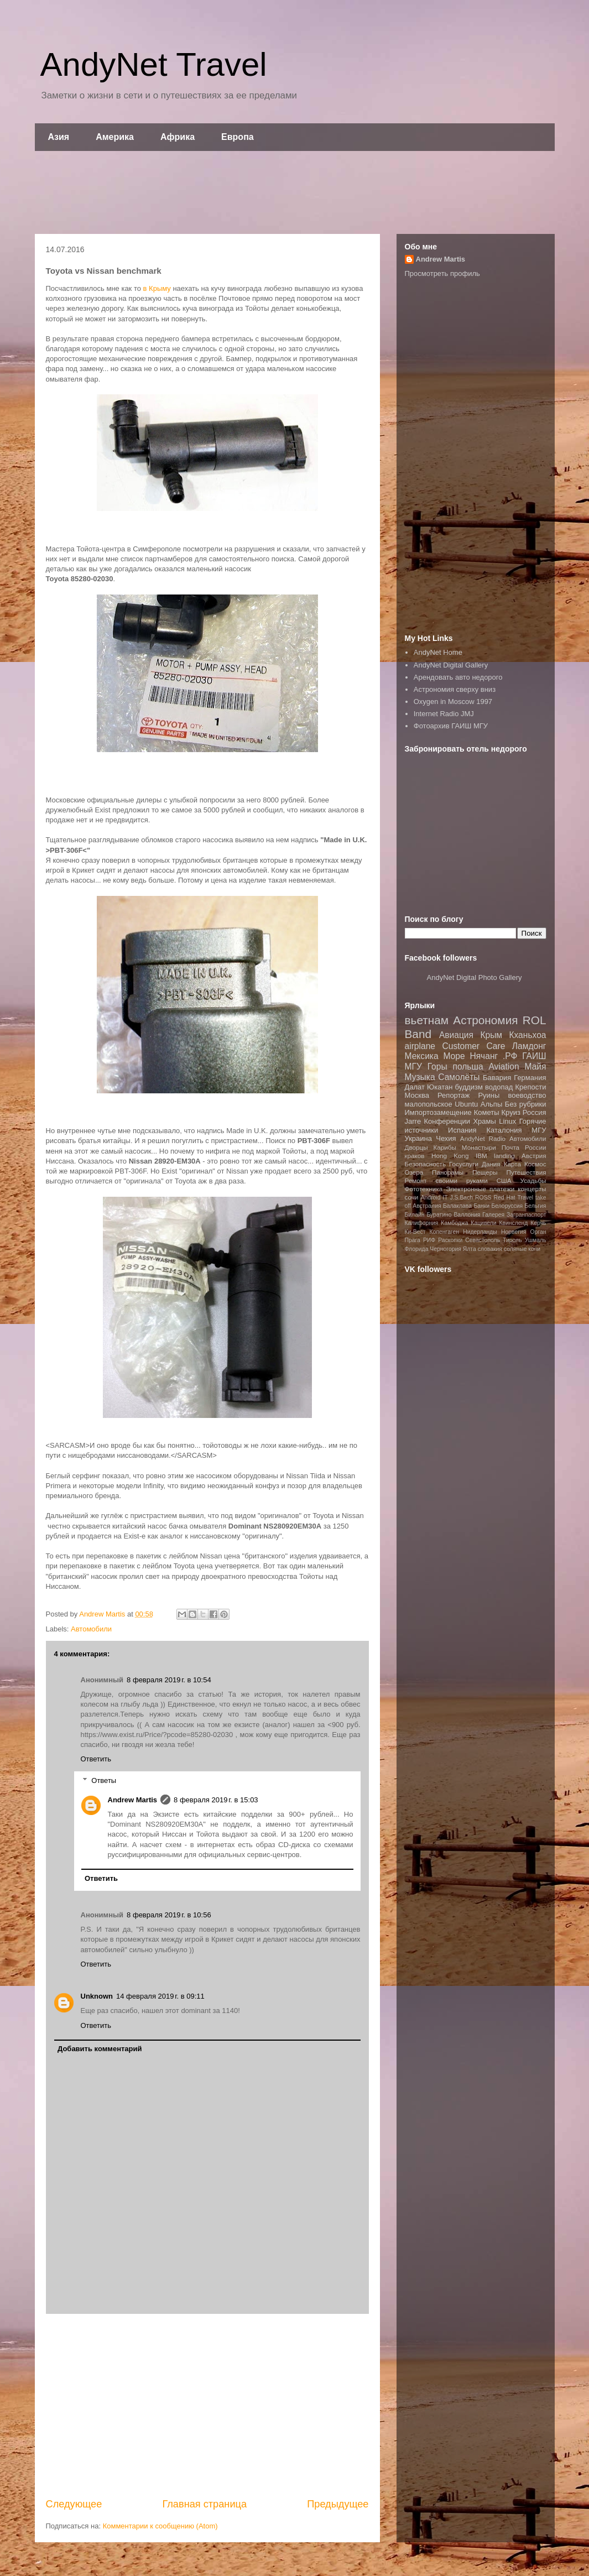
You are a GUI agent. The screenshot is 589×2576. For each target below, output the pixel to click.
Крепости (530, 1087)
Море (454, 1056)
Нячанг (484, 1056)
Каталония (504, 1130)
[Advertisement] (295, 192)
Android (431, 1198)
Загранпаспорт (526, 1215)
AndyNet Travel (153, 64)
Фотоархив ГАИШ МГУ (451, 726)
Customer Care (473, 1046)
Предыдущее (337, 2504)
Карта (512, 1163)
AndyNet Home (438, 652)
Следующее (74, 2504)
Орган (538, 1232)
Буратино (438, 1215)
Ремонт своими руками (446, 1180)
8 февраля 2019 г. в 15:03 (216, 1800)
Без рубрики (525, 1104)
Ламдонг (529, 1046)
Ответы (103, 1780)
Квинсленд (513, 1223)
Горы (437, 1066)
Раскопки (450, 1240)
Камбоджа (454, 1223)
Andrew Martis (133, 1800)
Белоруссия (507, 1206)
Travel (525, 1198)
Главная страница (204, 2504)
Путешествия (526, 1172)
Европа (237, 137)
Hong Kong (450, 1155)
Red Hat (504, 1198)
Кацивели (483, 1223)
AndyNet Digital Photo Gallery (474, 977)
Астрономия (485, 1020)
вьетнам (427, 1020)
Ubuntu (466, 1104)
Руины (488, 1095)
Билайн (415, 1215)
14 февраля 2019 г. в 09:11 (160, 1996)
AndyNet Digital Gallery (451, 665)
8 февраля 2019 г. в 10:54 (169, 1680)
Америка (115, 137)
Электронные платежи (480, 1188)
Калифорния (422, 1223)
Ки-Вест (415, 1232)
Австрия (534, 1155)
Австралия (427, 1206)
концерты (532, 1188)
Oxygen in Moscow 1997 (453, 701)
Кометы (486, 1112)
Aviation (503, 1066)
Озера (414, 1172)
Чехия (446, 1138)
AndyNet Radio (482, 1138)
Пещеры (485, 1172)
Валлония (467, 1215)
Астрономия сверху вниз (455, 689)
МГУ (538, 1130)
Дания (491, 1163)
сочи (412, 1197)
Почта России (524, 1147)
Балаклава (457, 1206)
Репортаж (453, 1095)
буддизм (469, 1087)
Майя (535, 1066)
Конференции (447, 1121)
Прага (412, 1240)
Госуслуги (463, 1163)
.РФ (510, 1056)
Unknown (97, 1996)
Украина (418, 1138)
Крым (491, 1035)
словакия (490, 1249)
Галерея (493, 1215)
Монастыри (479, 1147)
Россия (534, 1112)
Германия (530, 1077)
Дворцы (416, 1147)
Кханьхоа (527, 1035)
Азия (59, 137)
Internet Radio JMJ (444, 714)
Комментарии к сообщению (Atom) (160, 2526)
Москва (417, 1095)
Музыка (420, 1077)
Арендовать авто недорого (458, 677)
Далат (415, 1087)
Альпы (491, 1104)
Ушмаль (535, 1240)
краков (415, 1155)
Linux (507, 1121)
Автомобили (91, 1629)
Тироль (512, 1240)
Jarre (413, 1121)
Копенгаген (444, 1232)
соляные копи (522, 1249)
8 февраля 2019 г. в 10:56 (169, 1915)
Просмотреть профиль (442, 273)
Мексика (422, 1056)
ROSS (483, 1198)
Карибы (444, 1147)
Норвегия (513, 1232)
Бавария (497, 1077)
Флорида (417, 1249)
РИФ (429, 1240)
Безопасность (425, 1163)
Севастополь (482, 1240)
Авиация (456, 1035)
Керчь (538, 1223)
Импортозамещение (438, 1112)
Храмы (484, 1121)
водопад (499, 1087)
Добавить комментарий (100, 2049)
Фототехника (424, 1188)
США (504, 1180)
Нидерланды (480, 1232)
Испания (462, 1130)
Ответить (96, 1759)
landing (504, 1155)
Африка (177, 137)
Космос (535, 1163)
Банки (481, 1206)
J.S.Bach (461, 1198)
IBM (481, 1155)
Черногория (445, 1249)
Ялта (469, 1249)
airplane (420, 1046)
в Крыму (157, 288)
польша (467, 1066)
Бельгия (535, 1206)
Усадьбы (533, 1180)
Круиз (510, 1112)
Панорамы (447, 1172)
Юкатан (439, 1087)
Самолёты (458, 1077)
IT (444, 1198)
